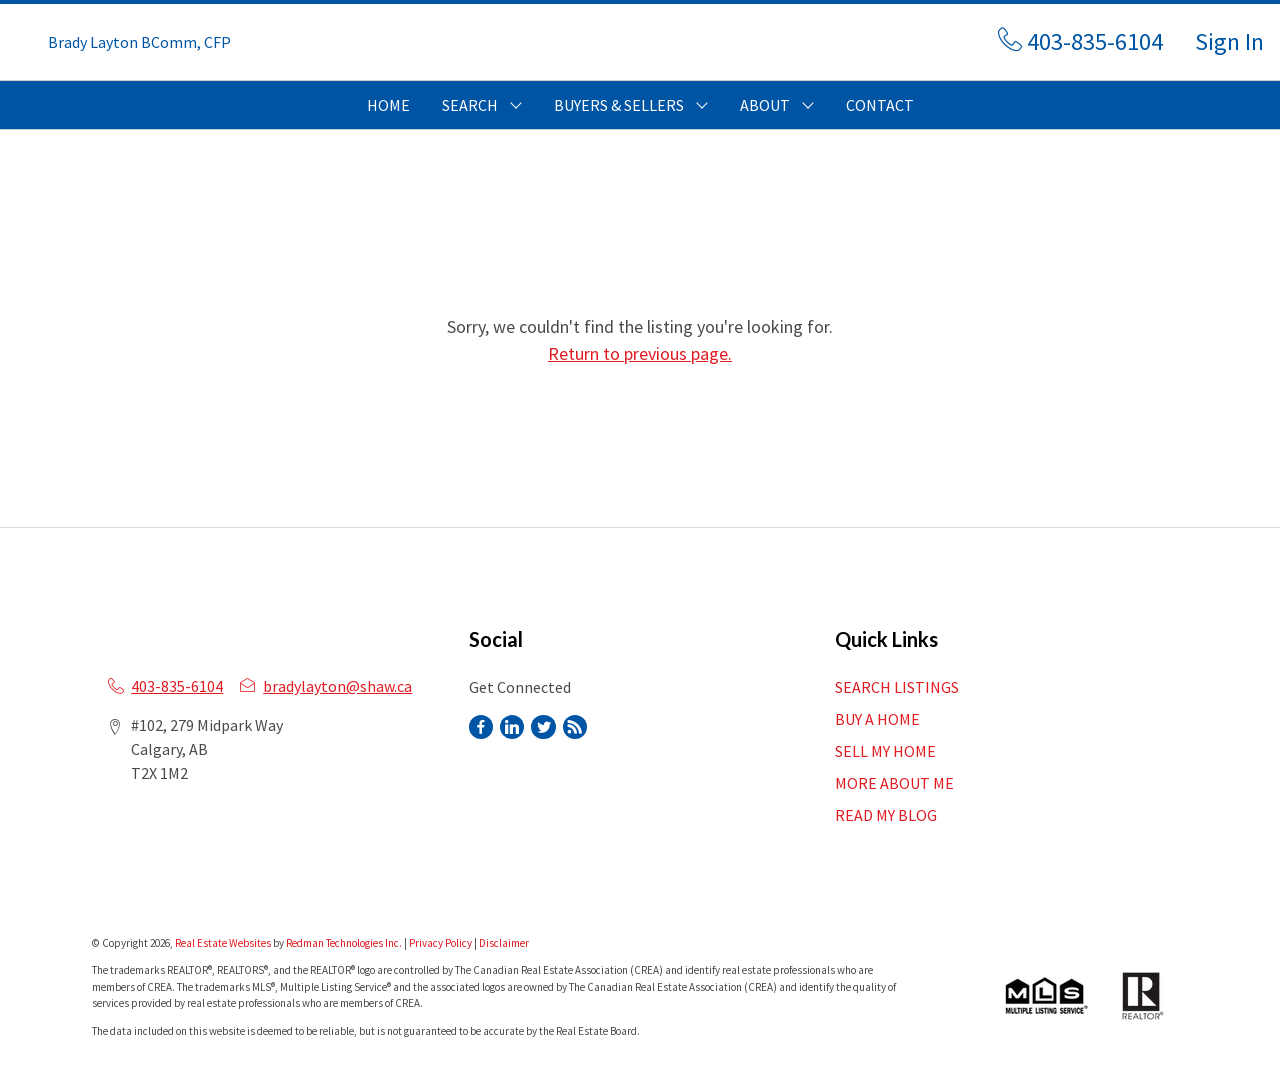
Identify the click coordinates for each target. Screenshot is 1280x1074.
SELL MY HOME (885, 751)
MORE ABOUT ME (894, 783)
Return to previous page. (640, 353)
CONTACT (880, 105)
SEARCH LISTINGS (897, 687)
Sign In (1229, 41)
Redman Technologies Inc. (345, 943)
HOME (388, 105)
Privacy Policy (440, 943)
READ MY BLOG (886, 815)
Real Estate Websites (224, 943)
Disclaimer (504, 943)
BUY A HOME (877, 719)
